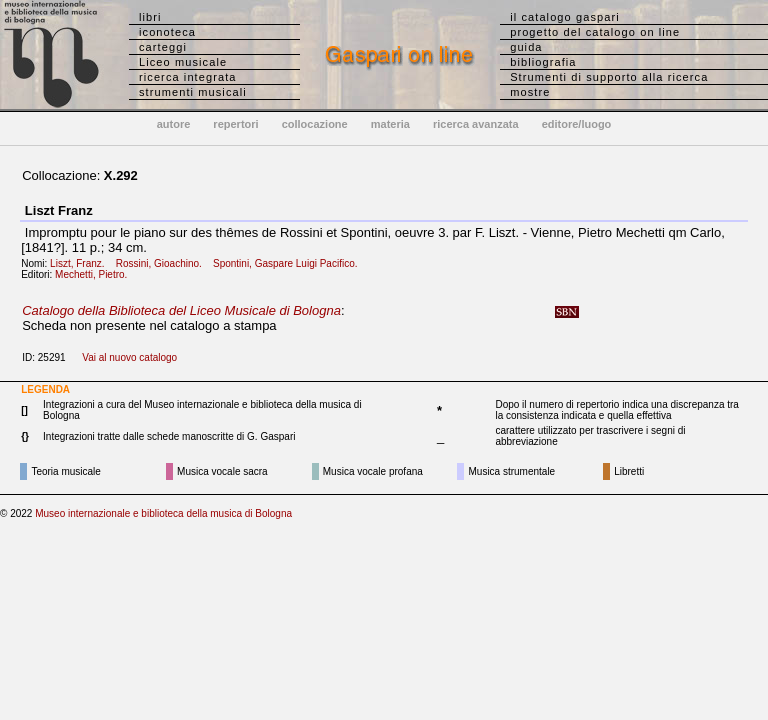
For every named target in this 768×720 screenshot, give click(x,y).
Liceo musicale (183, 62)
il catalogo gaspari (565, 17)
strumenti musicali (193, 92)
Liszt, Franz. (81, 263)
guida (526, 47)
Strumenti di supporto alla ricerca (609, 77)
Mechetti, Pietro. (95, 274)
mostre (530, 92)
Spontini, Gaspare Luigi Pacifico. (289, 263)
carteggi (163, 47)
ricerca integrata (188, 77)
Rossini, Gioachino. (163, 263)
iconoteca (167, 32)
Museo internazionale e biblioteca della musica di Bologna (163, 513)
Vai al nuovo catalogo (129, 357)
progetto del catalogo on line (595, 32)
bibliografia (543, 62)
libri (150, 17)
